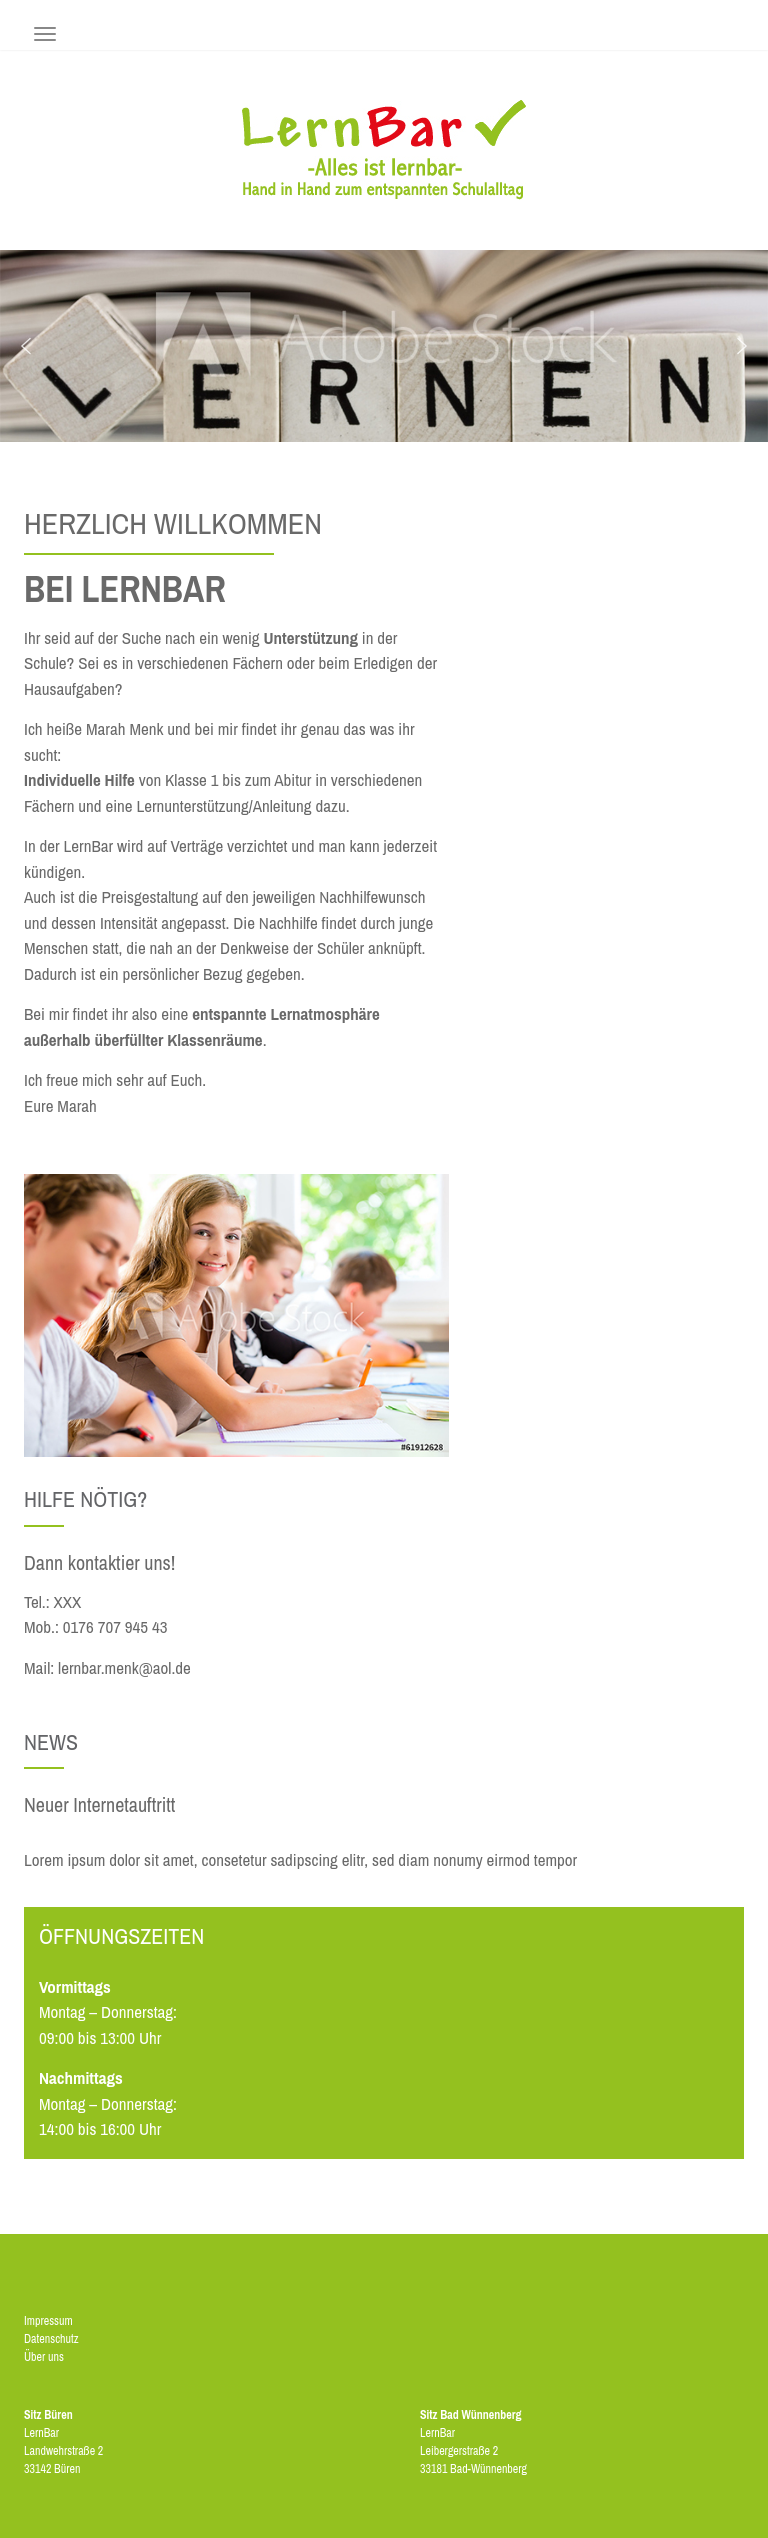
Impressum (48, 2321)
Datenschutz (51, 2339)
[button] (26, 346)
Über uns (44, 2357)
